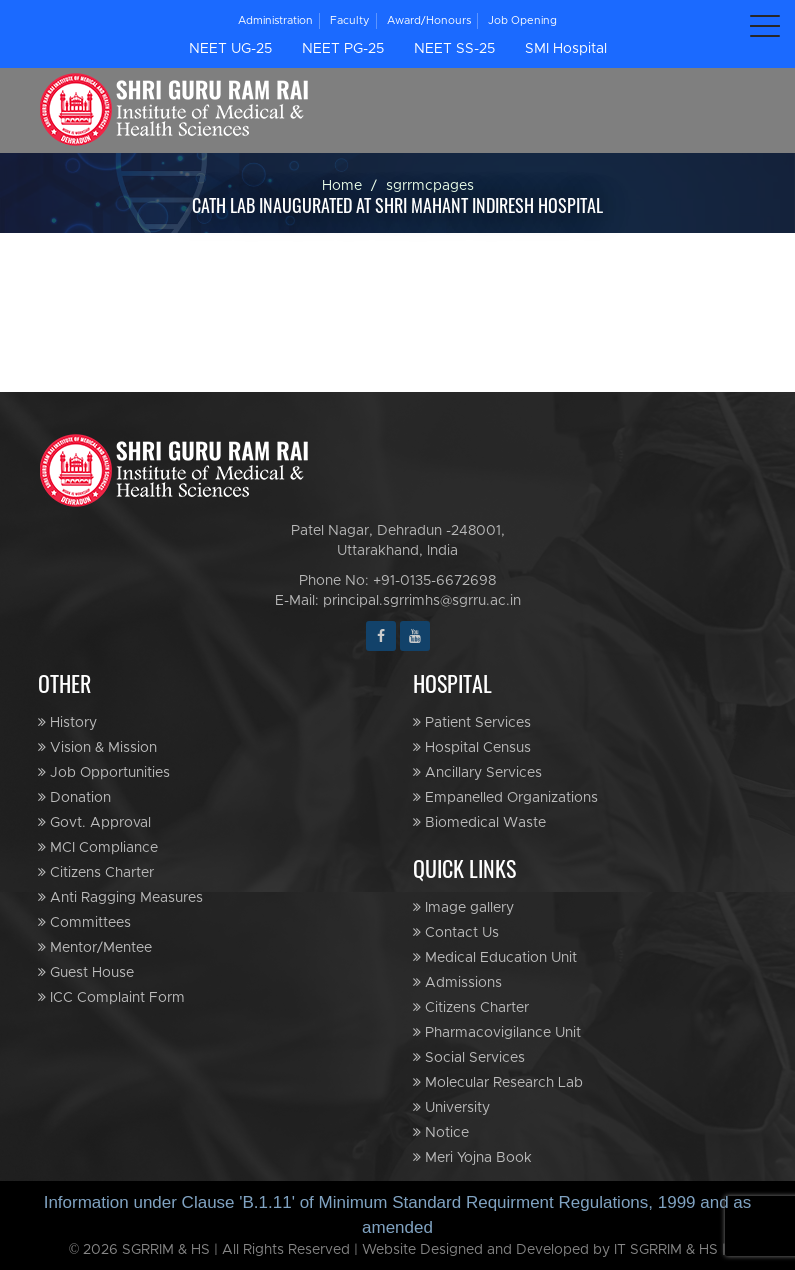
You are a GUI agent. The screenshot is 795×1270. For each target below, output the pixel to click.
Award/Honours (429, 20)
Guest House (86, 972)
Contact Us (456, 932)
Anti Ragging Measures (120, 897)
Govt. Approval (94, 822)
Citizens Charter (96, 872)
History (67, 722)
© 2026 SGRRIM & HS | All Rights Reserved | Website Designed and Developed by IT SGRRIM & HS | (398, 1250)
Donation (74, 797)
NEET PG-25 (343, 49)
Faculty (350, 20)
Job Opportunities (104, 772)
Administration (275, 20)
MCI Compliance (98, 847)
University (451, 1107)
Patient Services (472, 722)
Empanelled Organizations (505, 797)
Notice (441, 1132)
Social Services (469, 1057)
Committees (84, 922)
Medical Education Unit (495, 957)
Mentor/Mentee (95, 947)
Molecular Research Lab (498, 1082)
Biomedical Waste (479, 822)
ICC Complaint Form (111, 997)
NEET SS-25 (454, 49)
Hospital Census (472, 747)
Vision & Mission (97, 747)
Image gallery (463, 907)
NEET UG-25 (230, 49)
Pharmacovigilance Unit (497, 1032)
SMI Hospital (566, 49)
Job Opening (522, 20)
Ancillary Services (477, 772)
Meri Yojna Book (472, 1157)
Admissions (457, 982)
